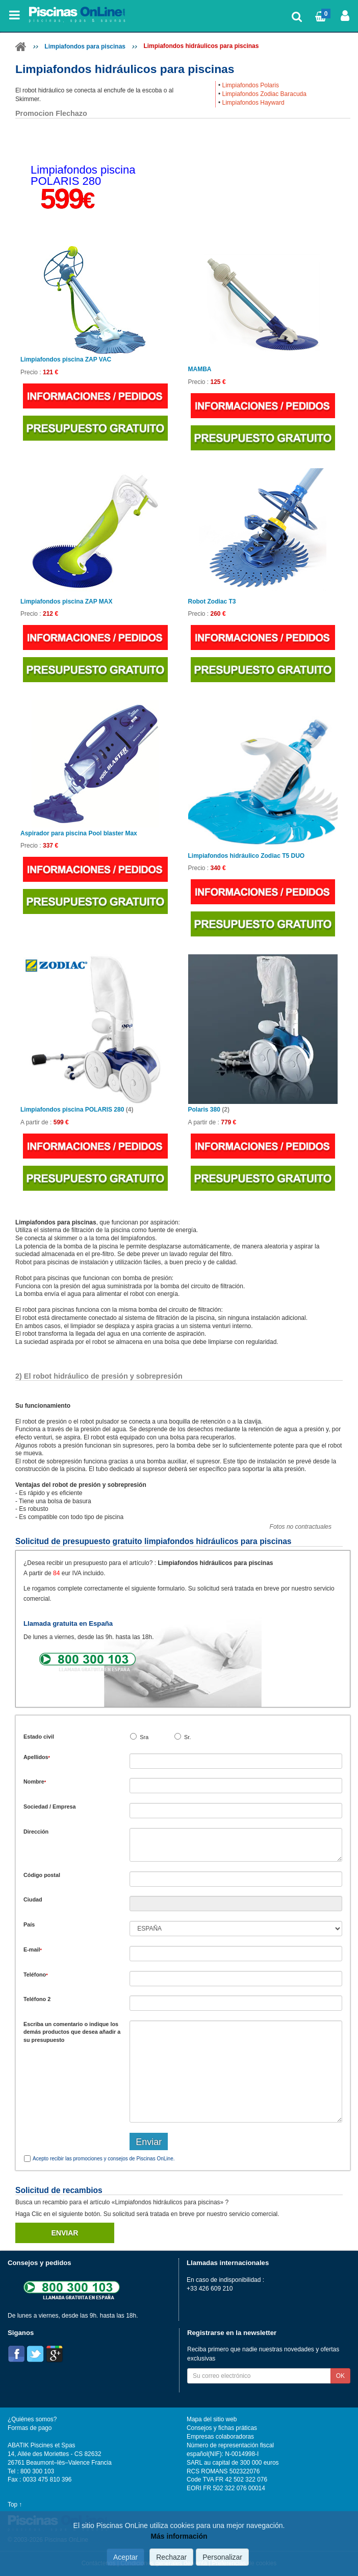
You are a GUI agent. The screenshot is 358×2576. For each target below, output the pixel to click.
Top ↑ (15, 2504)
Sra (144, 1737)
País (29, 1924)
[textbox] (236, 1879)
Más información (178, 2536)
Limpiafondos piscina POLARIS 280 (76, 1109)
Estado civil (38, 1737)
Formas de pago (30, 2427)
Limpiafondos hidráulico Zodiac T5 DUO (246, 856)
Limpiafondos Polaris (250, 85)
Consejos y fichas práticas (222, 2427)
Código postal (41, 1875)
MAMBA (200, 369)
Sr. (187, 1737)
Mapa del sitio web (212, 2419)
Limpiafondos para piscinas (84, 46)
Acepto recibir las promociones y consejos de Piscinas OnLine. (103, 2158)
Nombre (34, 1781)
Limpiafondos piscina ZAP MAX (66, 601)
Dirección (35, 1831)
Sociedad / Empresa (49, 1806)
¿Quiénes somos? (32, 2419)
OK (340, 2375)
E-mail (32, 1949)
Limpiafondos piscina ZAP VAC (65, 359)
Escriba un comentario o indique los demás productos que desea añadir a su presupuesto (71, 2032)
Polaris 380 (208, 1109)
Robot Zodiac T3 (212, 601)
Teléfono (35, 1974)
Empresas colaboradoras (220, 2436)
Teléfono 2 (36, 1999)
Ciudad (32, 1899)
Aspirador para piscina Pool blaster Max (78, 833)
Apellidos (36, 1757)
